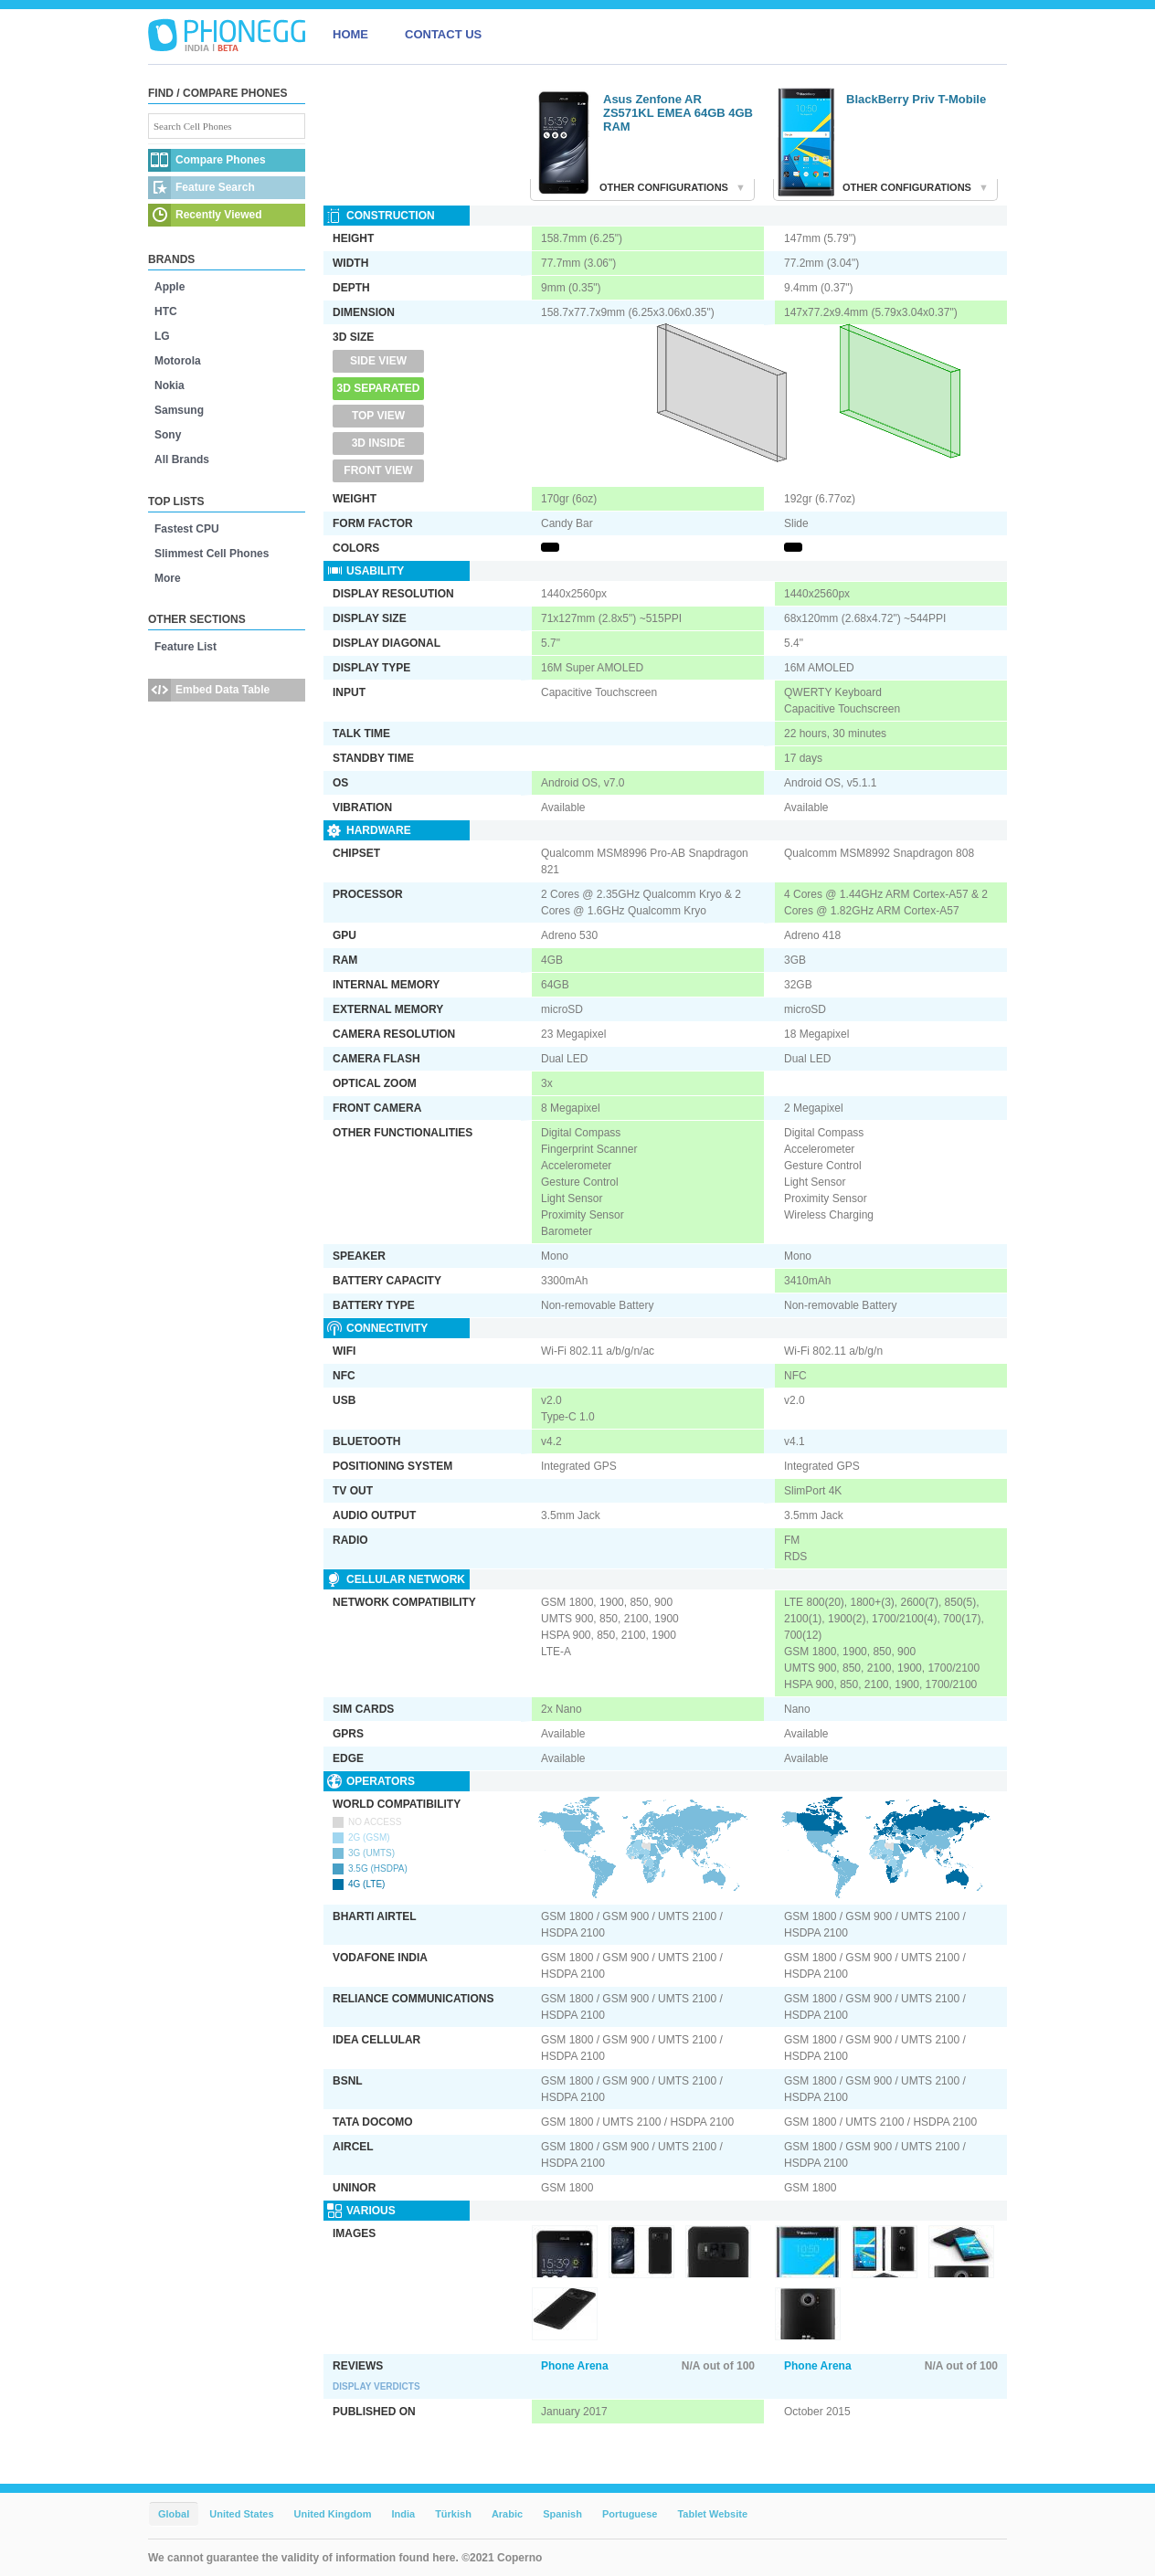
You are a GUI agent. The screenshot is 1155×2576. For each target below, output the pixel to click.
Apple (169, 286)
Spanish (562, 2513)
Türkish (453, 2513)
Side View (378, 360)
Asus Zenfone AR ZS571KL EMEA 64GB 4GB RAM (678, 112)
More (167, 578)
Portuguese (630, 2513)
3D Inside (379, 443)
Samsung (179, 410)
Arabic (507, 2513)
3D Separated (378, 388)
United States (241, 2513)
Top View (378, 415)
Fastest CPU (186, 529)
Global (173, 2513)
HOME (350, 34)
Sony (167, 434)
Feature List (185, 646)
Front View (378, 470)
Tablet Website (712, 2513)
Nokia (169, 385)
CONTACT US (443, 34)
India (403, 2513)
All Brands (181, 459)
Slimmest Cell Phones (211, 553)
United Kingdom (333, 2513)
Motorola (177, 360)
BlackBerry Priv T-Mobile (916, 99)
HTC (165, 311)
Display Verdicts (376, 2386)
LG (162, 336)
